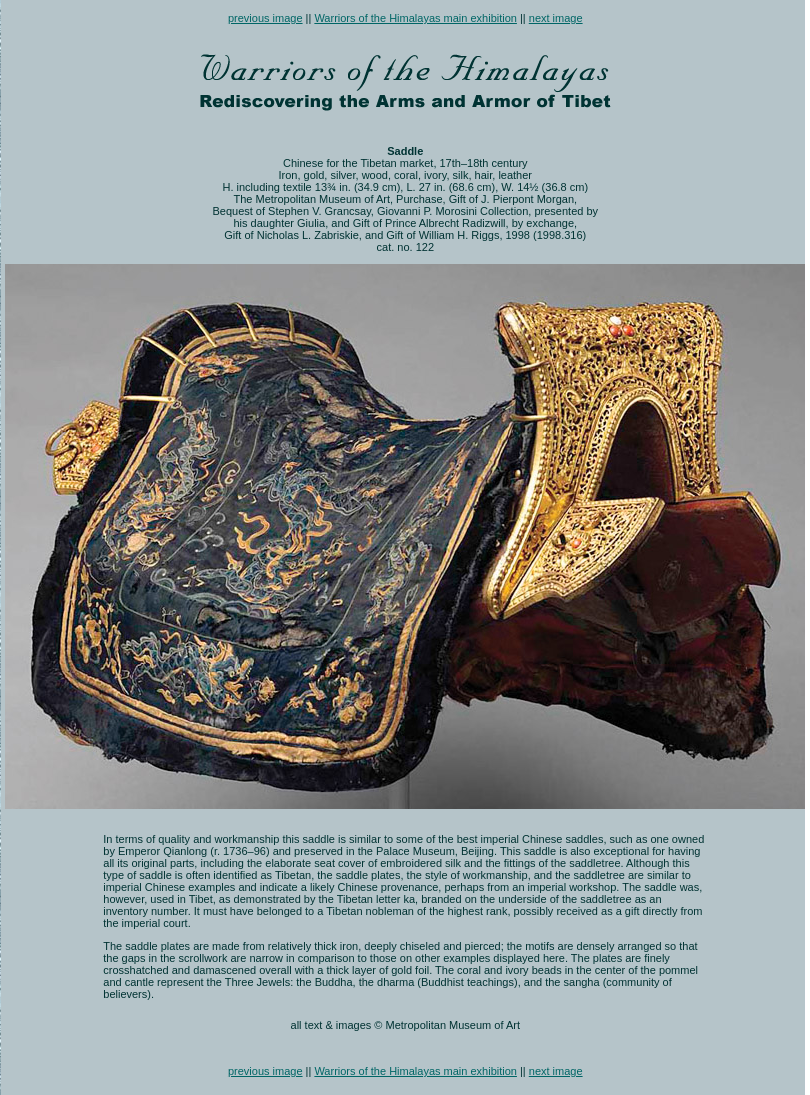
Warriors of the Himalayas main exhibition (415, 18)
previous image (265, 18)
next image (556, 18)
